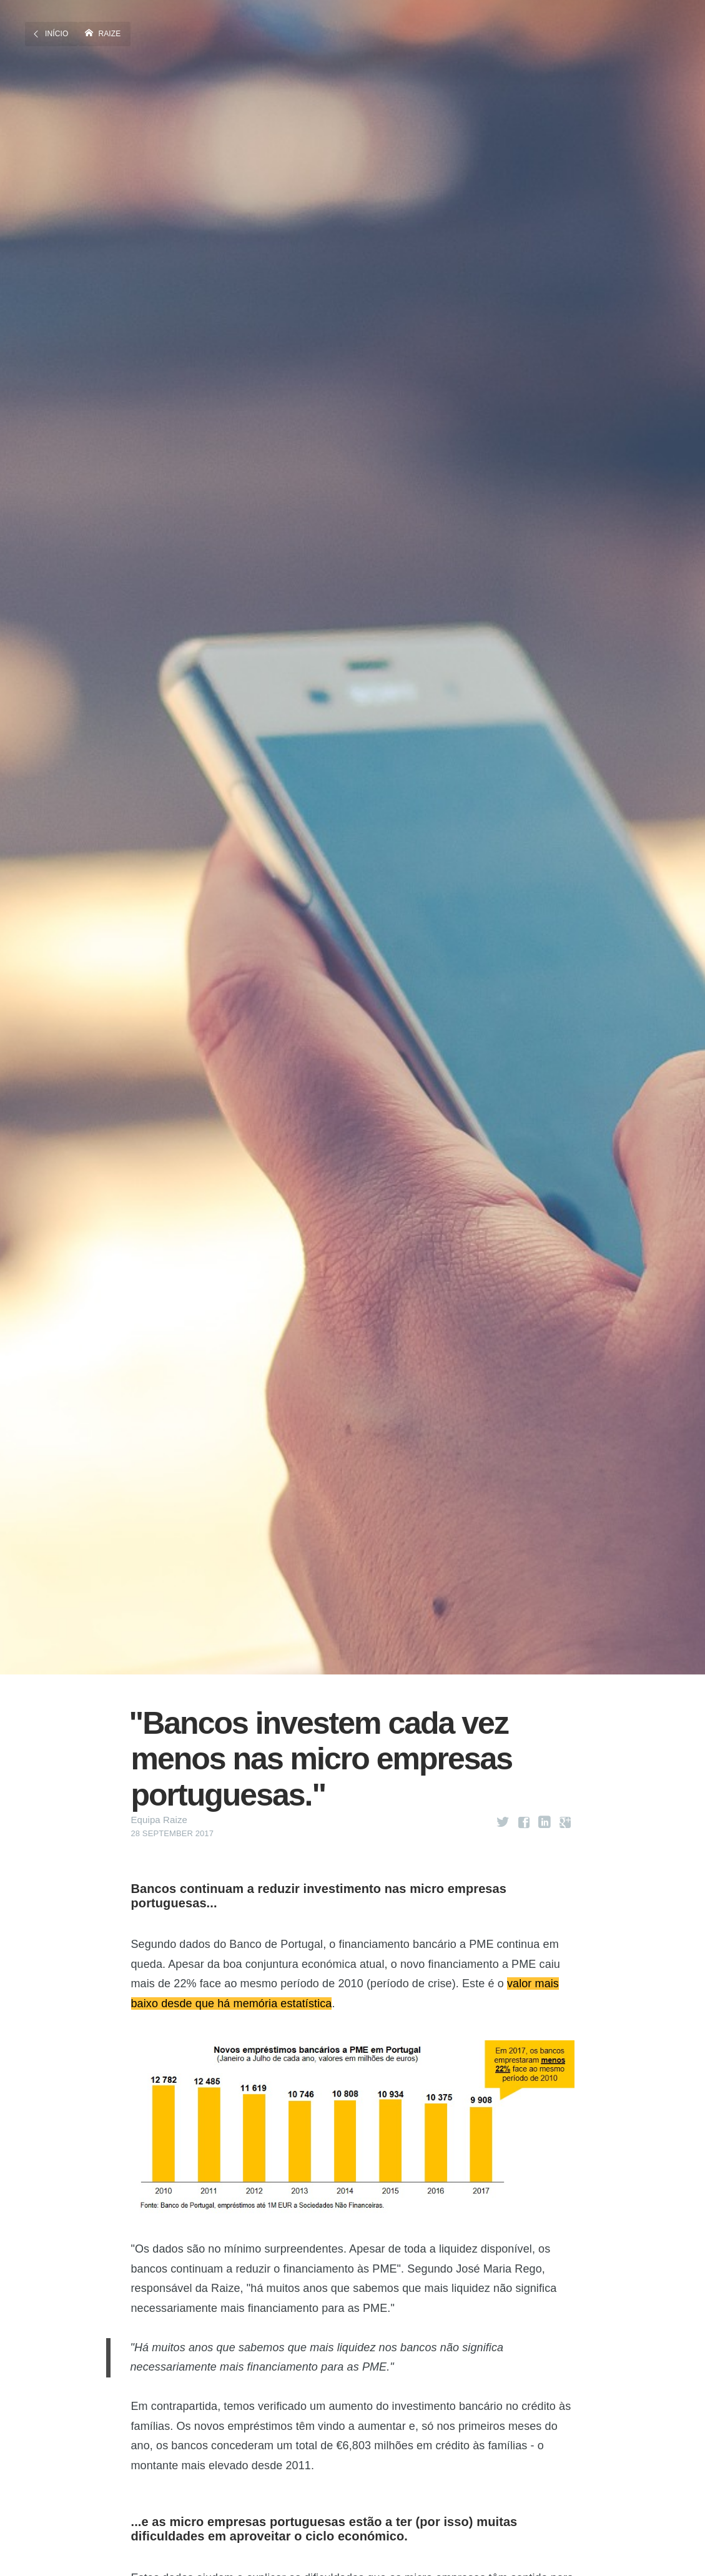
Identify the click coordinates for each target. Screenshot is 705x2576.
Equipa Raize (159, 1819)
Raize (110, 33)
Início (56, 33)
